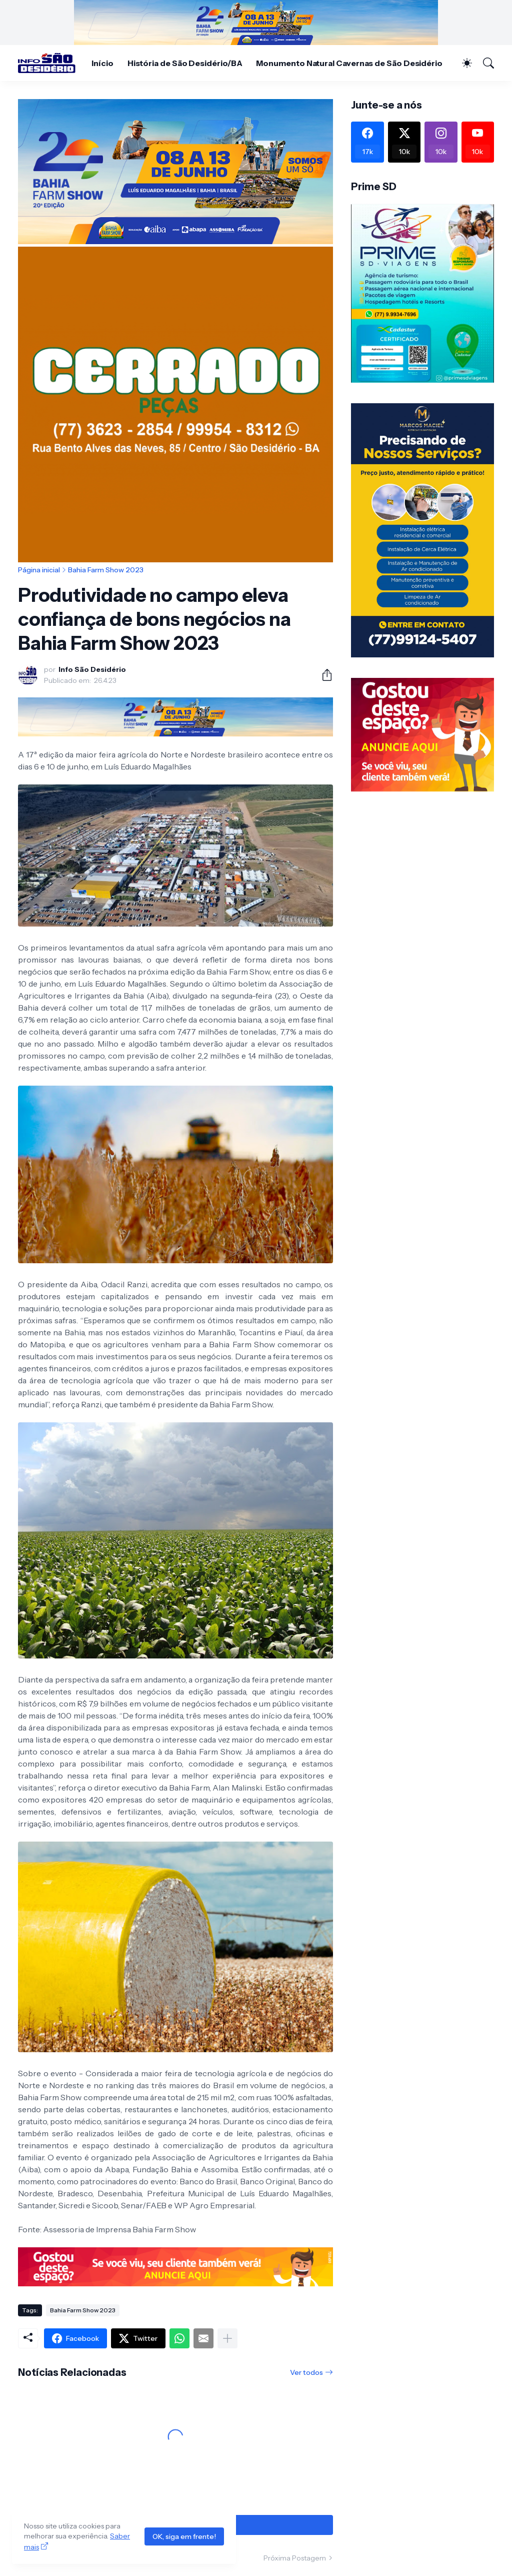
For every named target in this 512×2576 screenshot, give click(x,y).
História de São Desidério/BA (185, 63)
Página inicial (39, 569)
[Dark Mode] (462, 63)
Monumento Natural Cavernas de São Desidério (349, 63)
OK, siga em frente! (184, 2536)
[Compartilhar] (323, 675)
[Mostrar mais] (228, 2338)
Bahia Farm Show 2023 (106, 569)
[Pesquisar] (484, 63)
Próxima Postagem (295, 2557)
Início (103, 63)
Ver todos (306, 2372)
